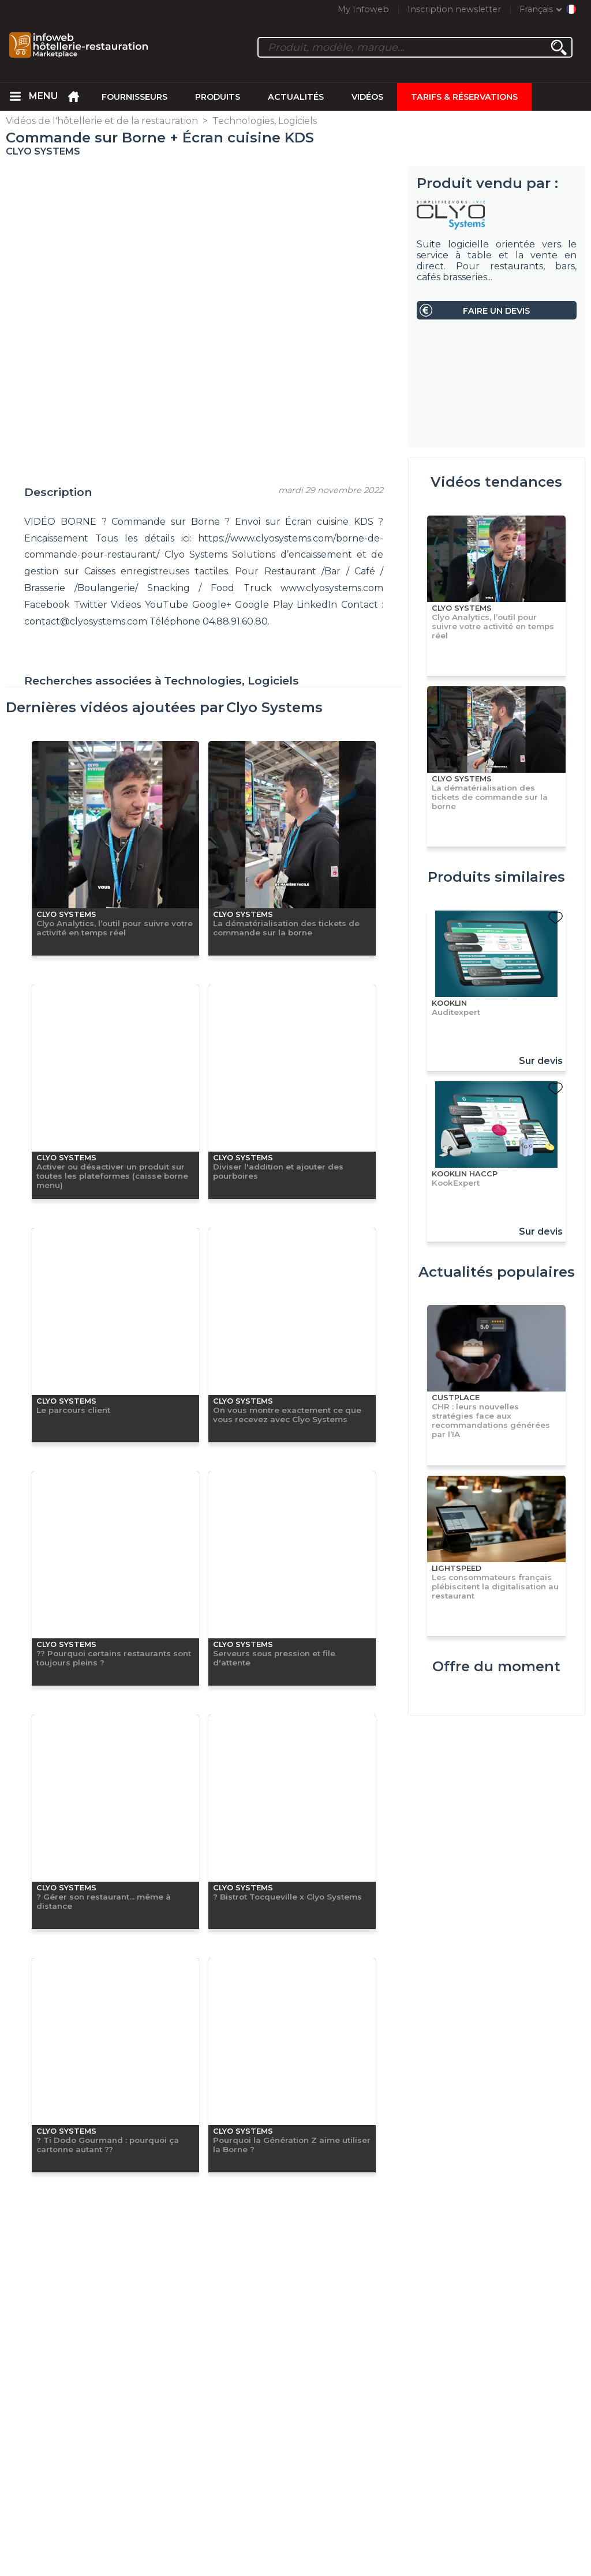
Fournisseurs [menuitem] (134, 97)
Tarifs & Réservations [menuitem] (464, 97)
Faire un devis (496, 311)
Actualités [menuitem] (296, 97)
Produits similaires (496, 876)
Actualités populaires (496, 1271)
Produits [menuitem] (217, 97)
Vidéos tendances (496, 481)
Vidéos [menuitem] (367, 97)
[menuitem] (15, 97)
